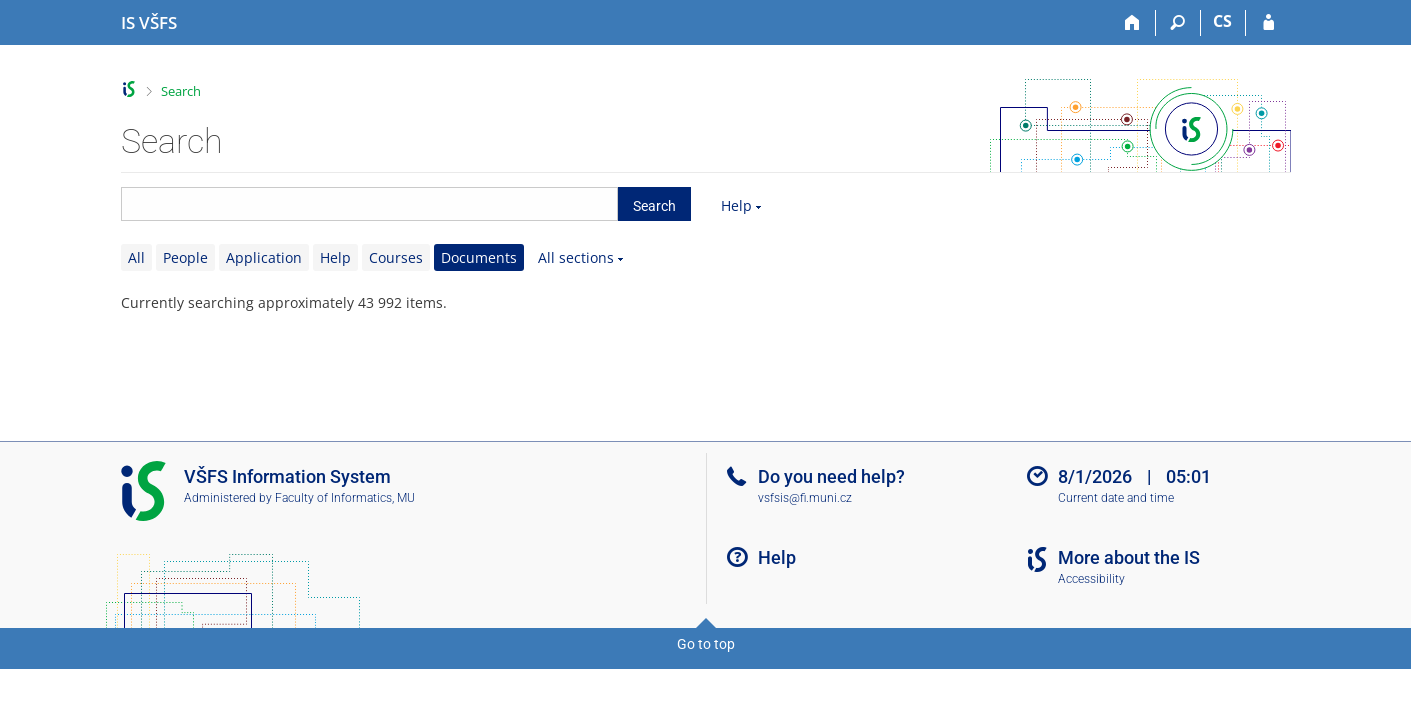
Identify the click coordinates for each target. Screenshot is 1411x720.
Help (736, 205)
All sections (576, 257)
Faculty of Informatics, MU (345, 498)
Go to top (706, 644)
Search (181, 91)
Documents (479, 257)
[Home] (1133, 23)
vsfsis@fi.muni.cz (805, 498)
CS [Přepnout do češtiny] (1222, 21)
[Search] (1178, 23)
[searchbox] (369, 204)
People (185, 257)
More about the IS (1129, 557)
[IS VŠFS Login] (1268, 23)
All (136, 257)
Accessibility (1091, 579)
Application (264, 257)
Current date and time (1116, 498)
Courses (396, 257)
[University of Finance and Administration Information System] (149, 23)
